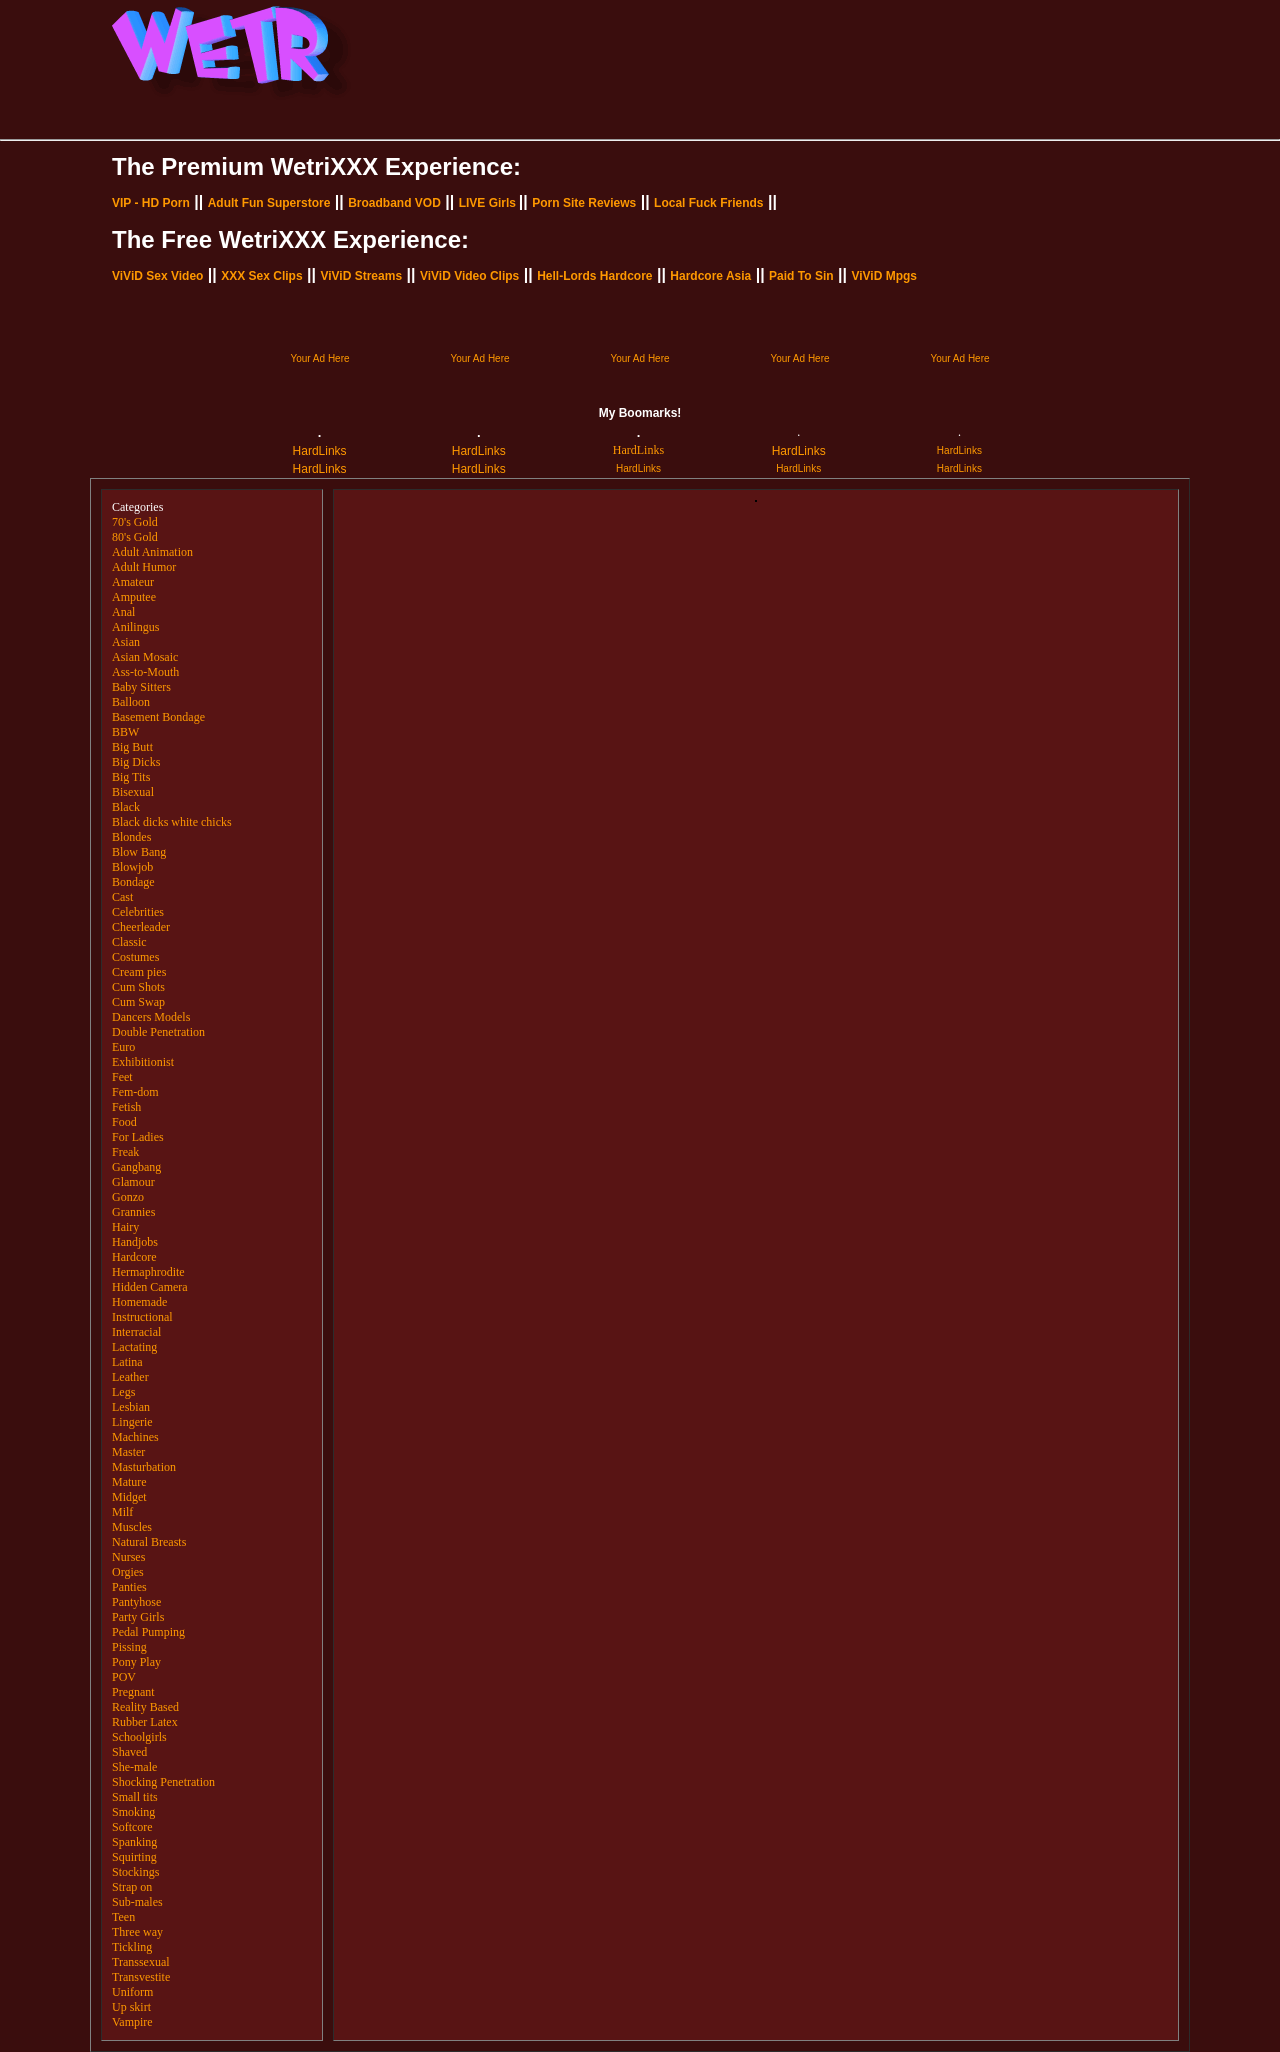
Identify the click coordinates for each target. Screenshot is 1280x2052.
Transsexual (141, 1962)
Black (126, 807)
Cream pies (139, 972)
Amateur (133, 582)
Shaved (129, 1752)
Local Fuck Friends (708, 203)
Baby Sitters (141, 687)
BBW (125, 732)
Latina (127, 1362)
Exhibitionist (143, 1062)
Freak (125, 1152)
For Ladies (138, 1137)
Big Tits (131, 777)
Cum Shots (138, 987)
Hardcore (134, 1257)
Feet (122, 1077)
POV (124, 1677)
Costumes (135, 957)
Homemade (139, 1302)
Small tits (135, 1797)
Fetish (126, 1107)
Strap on (132, 1887)
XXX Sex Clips (261, 276)
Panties (129, 1587)
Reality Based (145, 1707)
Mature (129, 1482)
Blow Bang (139, 852)
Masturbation (144, 1467)
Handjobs (135, 1242)
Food (124, 1122)
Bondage (133, 882)
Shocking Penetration (163, 1782)
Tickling (132, 1947)
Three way (137, 1932)
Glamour (133, 1182)
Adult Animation (152, 552)
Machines (135, 1437)
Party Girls (138, 1617)
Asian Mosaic (145, 657)
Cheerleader (141, 927)
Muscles (132, 1527)
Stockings (135, 1872)
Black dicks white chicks (172, 822)
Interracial (136, 1332)
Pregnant (133, 1692)
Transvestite (141, 1977)
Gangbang (136, 1167)
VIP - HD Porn (151, 203)
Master (128, 1452)
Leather (130, 1377)
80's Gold (135, 537)
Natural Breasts (149, 1542)
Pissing (129, 1647)
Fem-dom (135, 1092)
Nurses (128, 1557)
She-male (134, 1767)
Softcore (132, 1827)
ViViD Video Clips (469, 276)
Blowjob (132, 867)
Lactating (134, 1347)
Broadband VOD (394, 203)
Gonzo (128, 1197)
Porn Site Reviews (584, 203)
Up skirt (131, 2007)
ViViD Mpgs (884, 276)
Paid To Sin (801, 276)
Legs (123, 1392)
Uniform (132, 1992)
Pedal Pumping (148, 1632)
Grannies (133, 1212)
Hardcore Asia (710, 276)
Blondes (131, 837)
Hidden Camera (150, 1287)
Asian (126, 642)
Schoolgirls (139, 1737)
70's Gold (135, 522)
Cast (122, 897)
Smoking (133, 1812)
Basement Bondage (158, 717)
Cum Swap (138, 1002)
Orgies (128, 1572)
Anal (123, 612)
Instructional (142, 1317)
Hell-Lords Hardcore (594, 276)
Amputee (134, 597)
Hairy (125, 1227)
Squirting (134, 1857)
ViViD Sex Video (157, 276)
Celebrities (138, 912)
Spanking (134, 1842)
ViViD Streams (361, 276)
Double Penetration (158, 1032)
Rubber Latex (145, 1722)
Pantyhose (136, 1602)
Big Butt (132, 747)
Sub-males (137, 1902)
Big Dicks (136, 762)
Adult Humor (144, 567)
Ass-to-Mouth (145, 672)
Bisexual (133, 792)
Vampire (132, 2022)
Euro (123, 1047)
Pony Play (136, 1662)
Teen (123, 1917)
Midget (129, 1497)
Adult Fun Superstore (269, 203)
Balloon (131, 702)
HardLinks (320, 451)
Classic (129, 942)
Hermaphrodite (148, 1272)
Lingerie (132, 1422)
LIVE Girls (487, 203)
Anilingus (135, 627)
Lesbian (131, 1407)
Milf (122, 1512)
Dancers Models (151, 1017)
